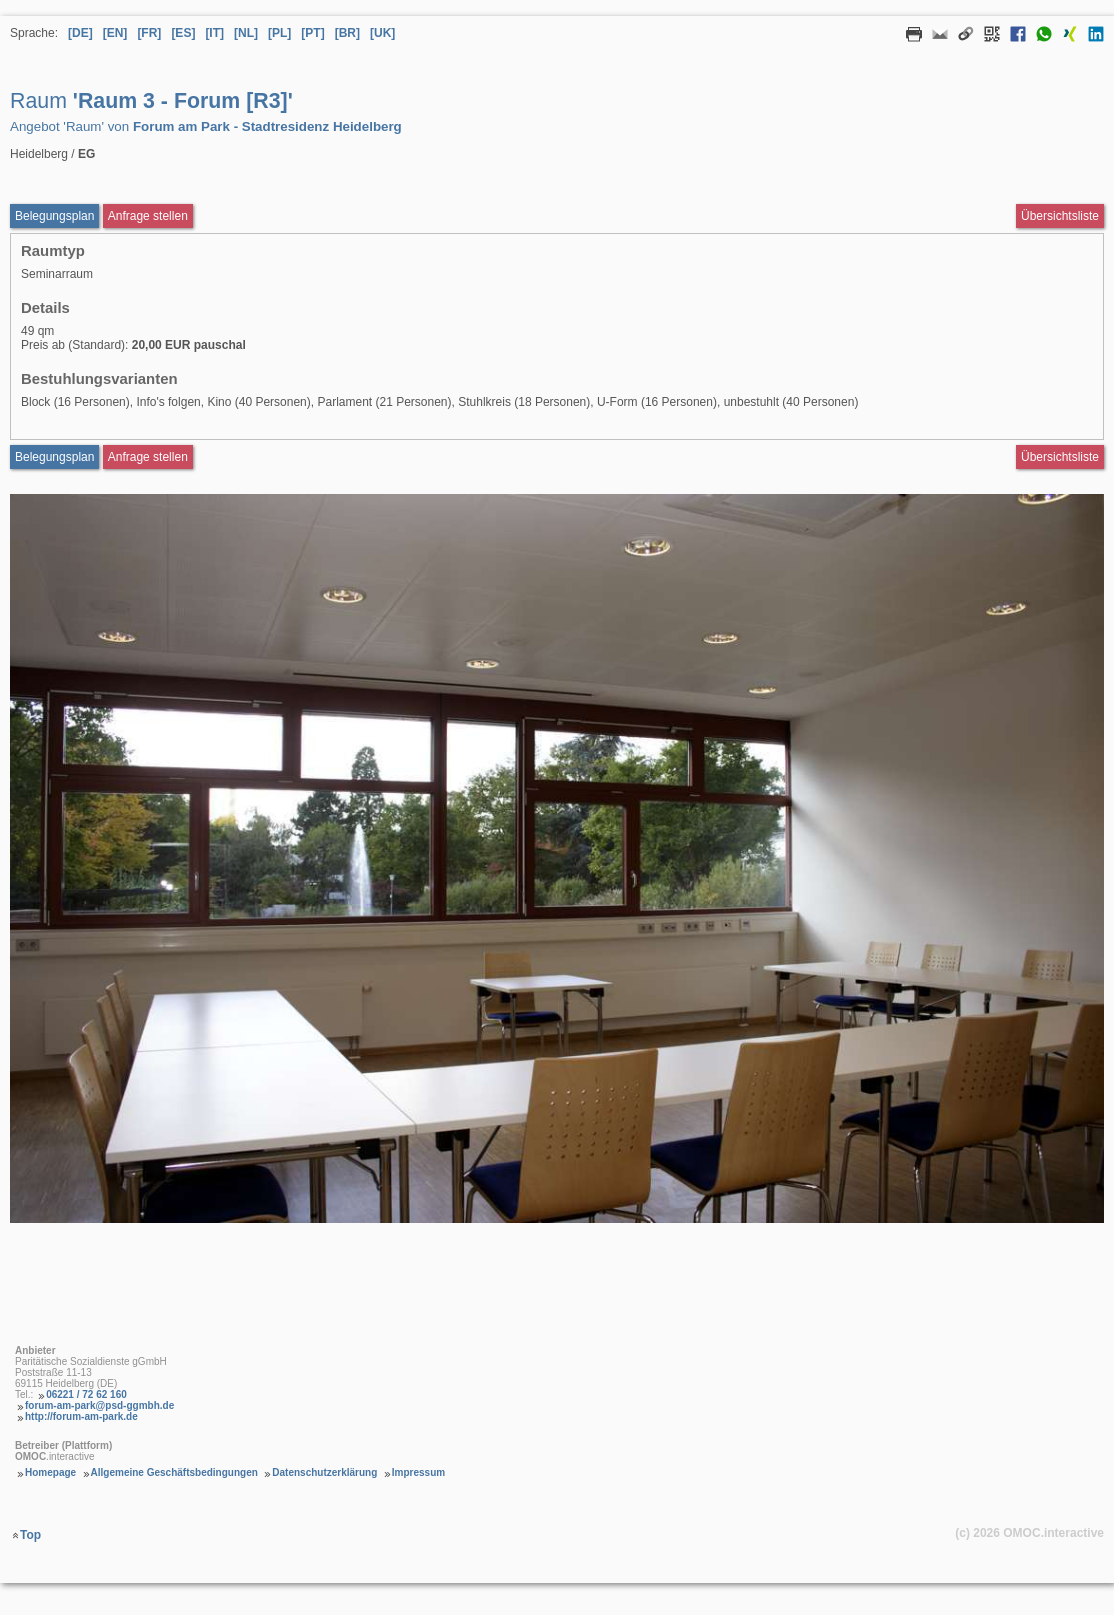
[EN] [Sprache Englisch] (115, 33)
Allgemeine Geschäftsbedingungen (174, 1472)
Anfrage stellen (148, 457)
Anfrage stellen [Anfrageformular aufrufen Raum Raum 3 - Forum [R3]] (148, 216)
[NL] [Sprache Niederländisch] (246, 33)
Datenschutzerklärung (324, 1472)
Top (30, 1535)
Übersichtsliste (1060, 216)
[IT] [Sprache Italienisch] (214, 33)
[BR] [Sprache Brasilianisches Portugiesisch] (347, 33)
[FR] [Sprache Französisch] (149, 33)
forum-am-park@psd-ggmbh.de (99, 1405)
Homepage (50, 1472)
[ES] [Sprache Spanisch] (183, 33)
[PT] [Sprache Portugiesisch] (312, 33)
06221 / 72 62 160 (86, 1394)
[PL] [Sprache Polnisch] (279, 33)
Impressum (418, 1472)
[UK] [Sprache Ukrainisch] (382, 33)
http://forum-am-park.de (81, 1416)
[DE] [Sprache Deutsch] (80, 33)
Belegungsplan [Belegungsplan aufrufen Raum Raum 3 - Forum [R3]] (54, 216)
